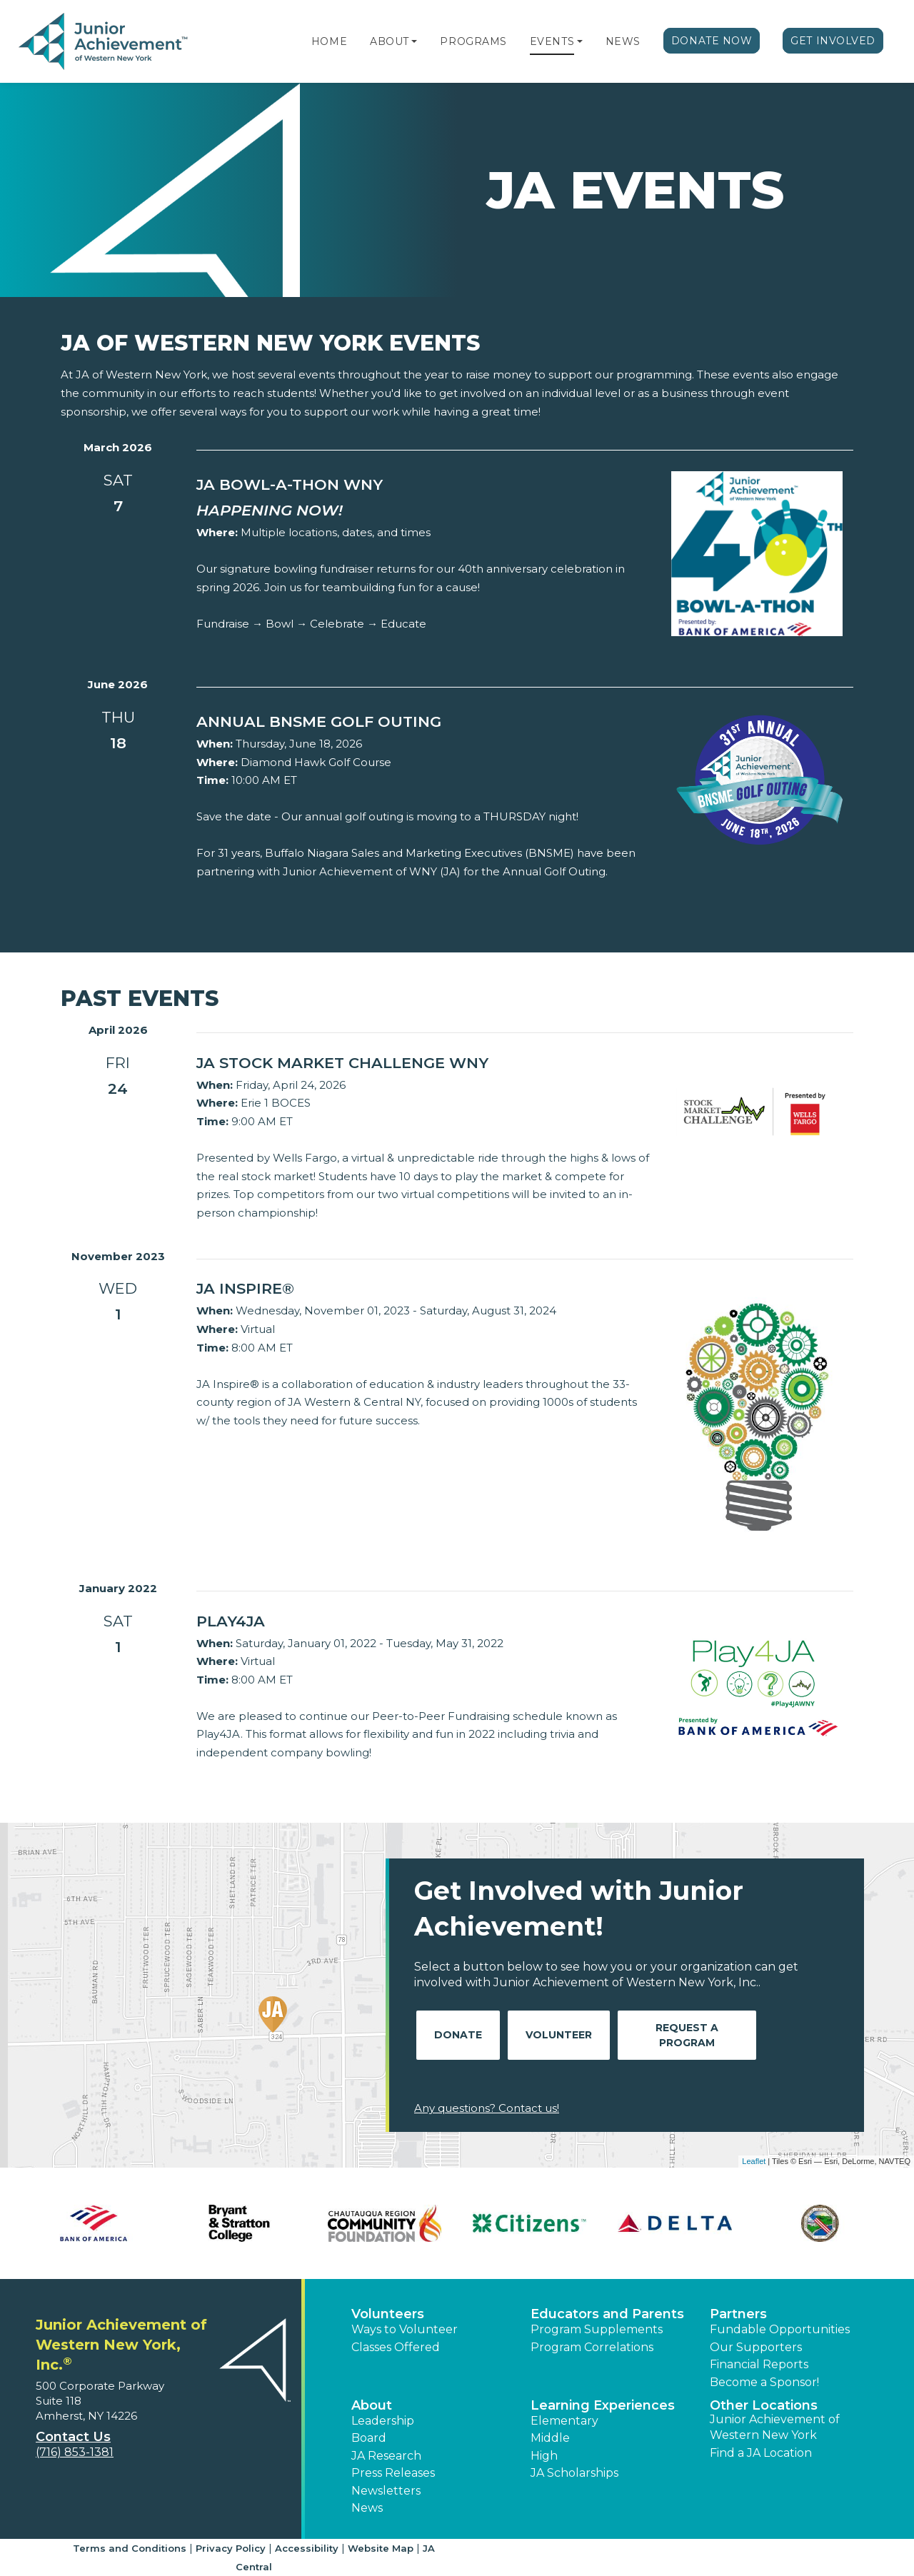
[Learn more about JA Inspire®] (423, 1289)
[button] (414, 41)
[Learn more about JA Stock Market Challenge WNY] (423, 1063)
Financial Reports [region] (759, 2364)
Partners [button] (738, 2314)
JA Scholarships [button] (574, 2473)
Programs (473, 41)
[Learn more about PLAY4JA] (423, 1621)
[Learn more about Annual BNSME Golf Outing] (423, 722)
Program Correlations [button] (592, 2347)
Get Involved (832, 40)
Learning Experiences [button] (603, 2405)
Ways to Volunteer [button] (404, 2329)
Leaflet (753, 2161)
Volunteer (559, 2034)
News (623, 41)
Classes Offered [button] (395, 2347)
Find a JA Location (761, 2453)
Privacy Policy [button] (231, 2548)
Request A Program (687, 2035)
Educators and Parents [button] (607, 2314)
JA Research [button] (386, 2455)
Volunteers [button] (387, 2314)
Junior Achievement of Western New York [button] (775, 2427)
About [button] (371, 2405)
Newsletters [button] (386, 2490)
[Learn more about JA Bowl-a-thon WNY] (423, 485)
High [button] (544, 2455)
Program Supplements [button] (597, 2329)
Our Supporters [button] (756, 2347)
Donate (458, 2034)
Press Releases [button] (393, 2473)
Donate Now (712, 40)
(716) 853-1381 (75, 2452)
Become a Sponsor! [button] (764, 2382)
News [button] (367, 2508)
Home (329, 41)
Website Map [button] (380, 2548)
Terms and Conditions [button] (129, 2548)
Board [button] (368, 2438)
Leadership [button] (382, 2420)
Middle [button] (550, 2438)
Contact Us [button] (73, 2436)
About (389, 41)
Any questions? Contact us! (486, 2108)
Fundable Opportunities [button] (780, 2329)
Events (552, 41)
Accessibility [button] (306, 2548)
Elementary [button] (564, 2420)
